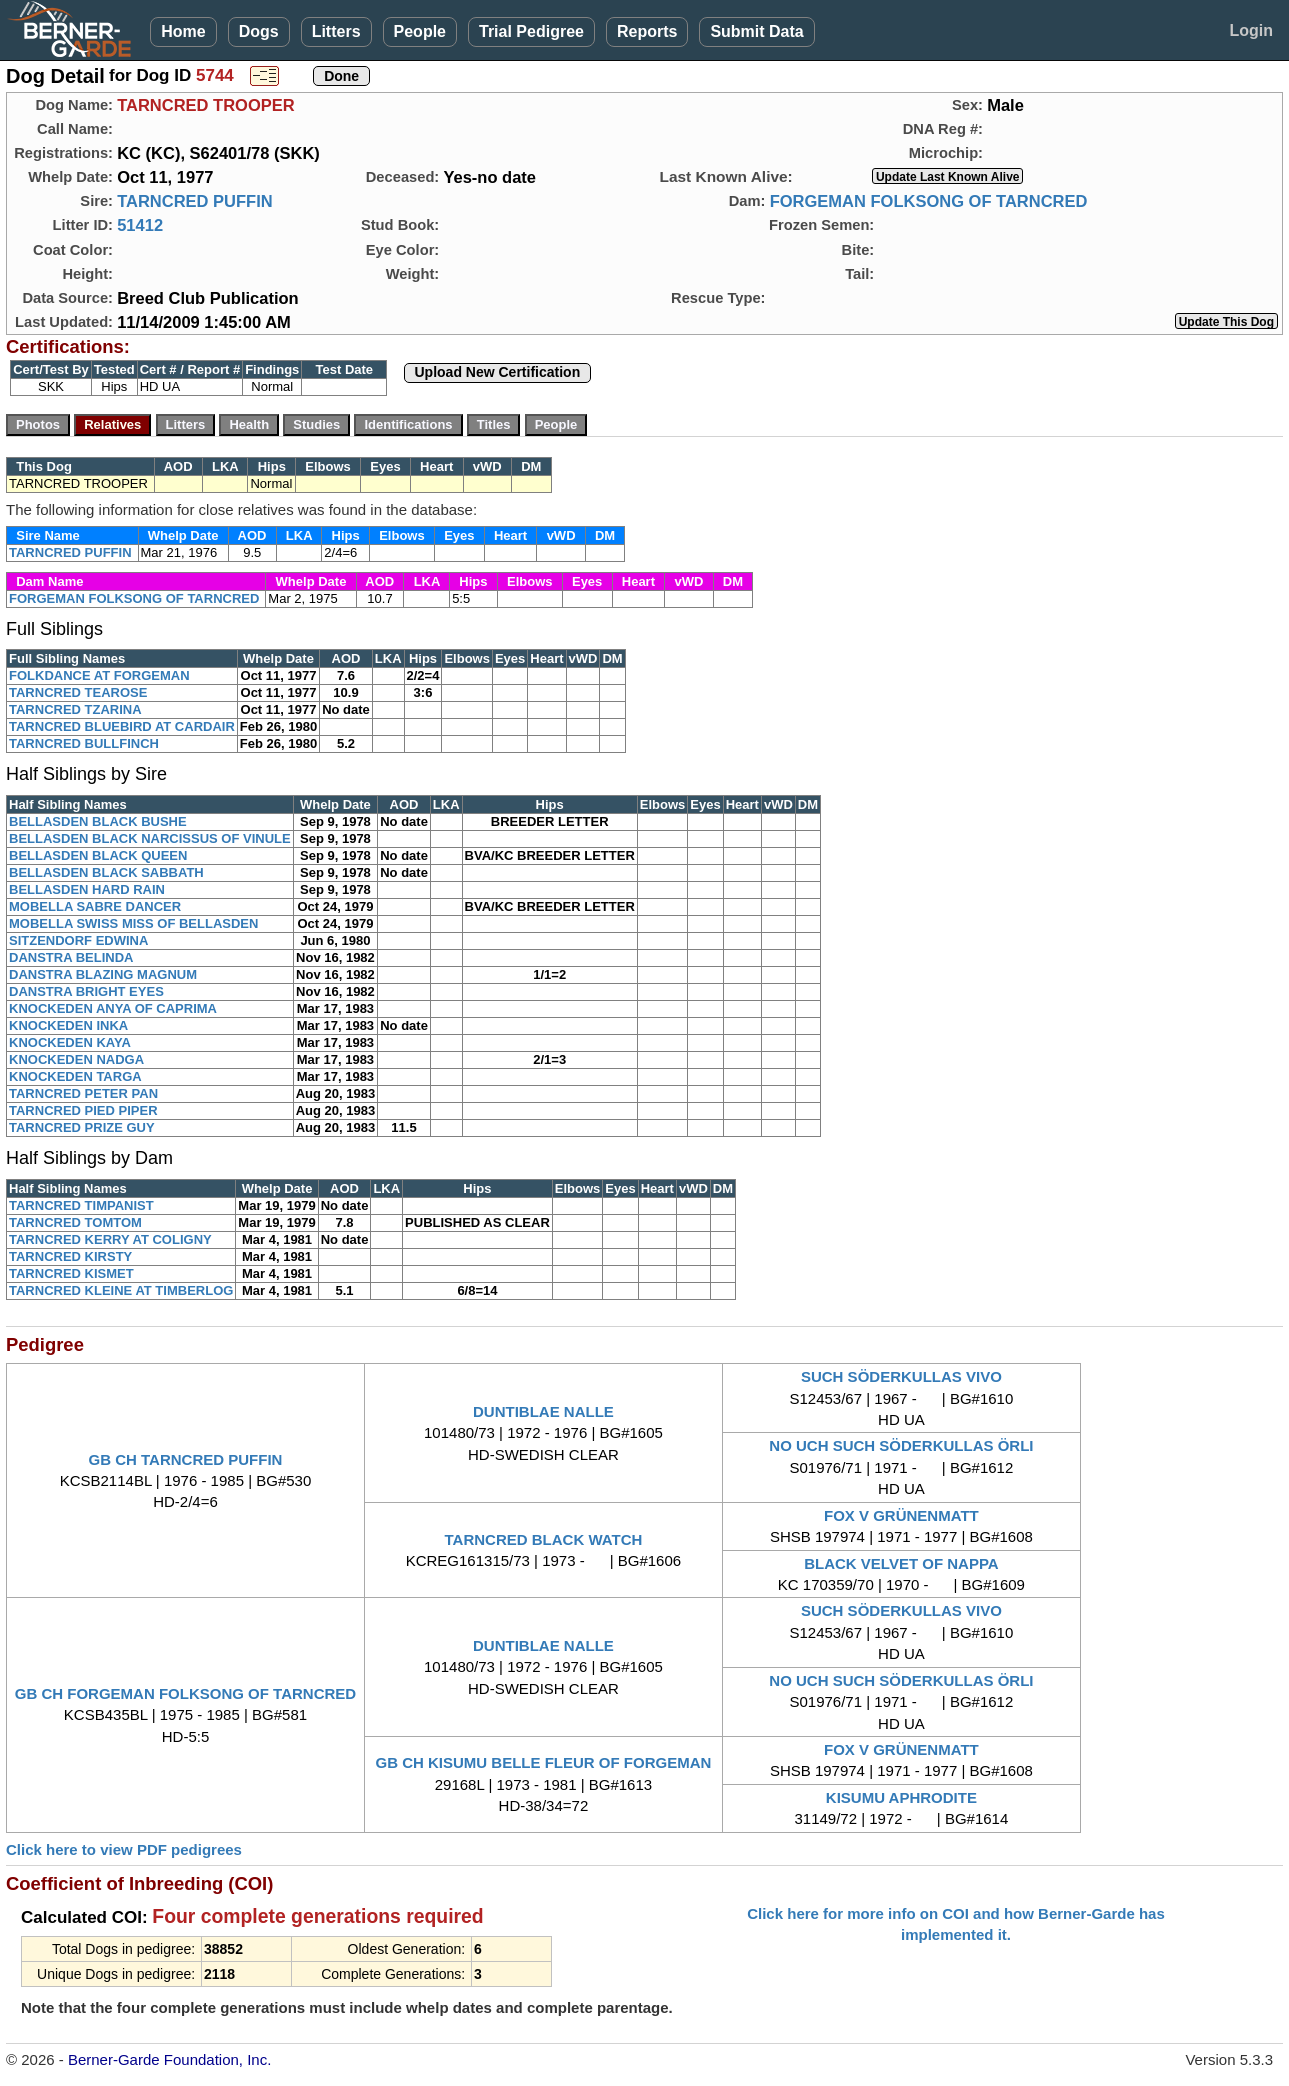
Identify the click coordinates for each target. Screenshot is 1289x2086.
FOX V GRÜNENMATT (901, 1515)
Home (183, 31)
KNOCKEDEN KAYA (70, 1042)
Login (1251, 30)
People (420, 31)
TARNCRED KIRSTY (70, 1256)
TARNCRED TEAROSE (78, 692)
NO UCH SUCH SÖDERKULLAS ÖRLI (901, 1445)
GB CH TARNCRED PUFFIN (186, 1459)
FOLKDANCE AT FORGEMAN (99, 675)
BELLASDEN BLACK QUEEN (98, 855)
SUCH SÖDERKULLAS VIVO (901, 1376)
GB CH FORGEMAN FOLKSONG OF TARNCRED (185, 1693)
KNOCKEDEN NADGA (76, 1059)
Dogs (259, 31)
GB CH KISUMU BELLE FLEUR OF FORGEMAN (544, 1762)
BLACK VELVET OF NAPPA (901, 1563)
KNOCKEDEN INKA (68, 1025)
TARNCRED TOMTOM (75, 1222)
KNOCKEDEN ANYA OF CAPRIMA (113, 1008)
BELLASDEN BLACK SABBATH (106, 872)
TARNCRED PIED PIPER (83, 1110)
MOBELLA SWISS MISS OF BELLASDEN (133, 923)
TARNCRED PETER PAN (83, 1093)
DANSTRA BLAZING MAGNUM (103, 974)
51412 (140, 225)
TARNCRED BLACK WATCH (544, 1539)
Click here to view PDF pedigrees (124, 1849)
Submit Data (756, 31)
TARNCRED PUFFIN (195, 201)
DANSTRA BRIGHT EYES (86, 991)
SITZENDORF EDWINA (78, 940)
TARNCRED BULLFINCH (84, 743)
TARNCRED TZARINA (75, 709)
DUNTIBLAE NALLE (543, 1411)
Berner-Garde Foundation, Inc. (169, 2059)
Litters (336, 31)
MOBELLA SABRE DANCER (95, 906)
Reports (647, 31)
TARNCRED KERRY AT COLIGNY (110, 1239)
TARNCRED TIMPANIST (81, 1205)
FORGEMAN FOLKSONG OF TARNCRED (929, 201)
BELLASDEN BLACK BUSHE (98, 821)
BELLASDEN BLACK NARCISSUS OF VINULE (150, 838)
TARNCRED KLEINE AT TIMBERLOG (121, 1290)
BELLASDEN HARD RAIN (87, 889)
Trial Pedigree (531, 31)
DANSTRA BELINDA (71, 957)
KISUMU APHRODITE (901, 1797)
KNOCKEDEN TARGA (75, 1076)
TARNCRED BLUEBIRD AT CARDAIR (122, 726)
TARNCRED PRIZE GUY (82, 1127)
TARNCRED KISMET (71, 1273)
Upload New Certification (498, 372)
